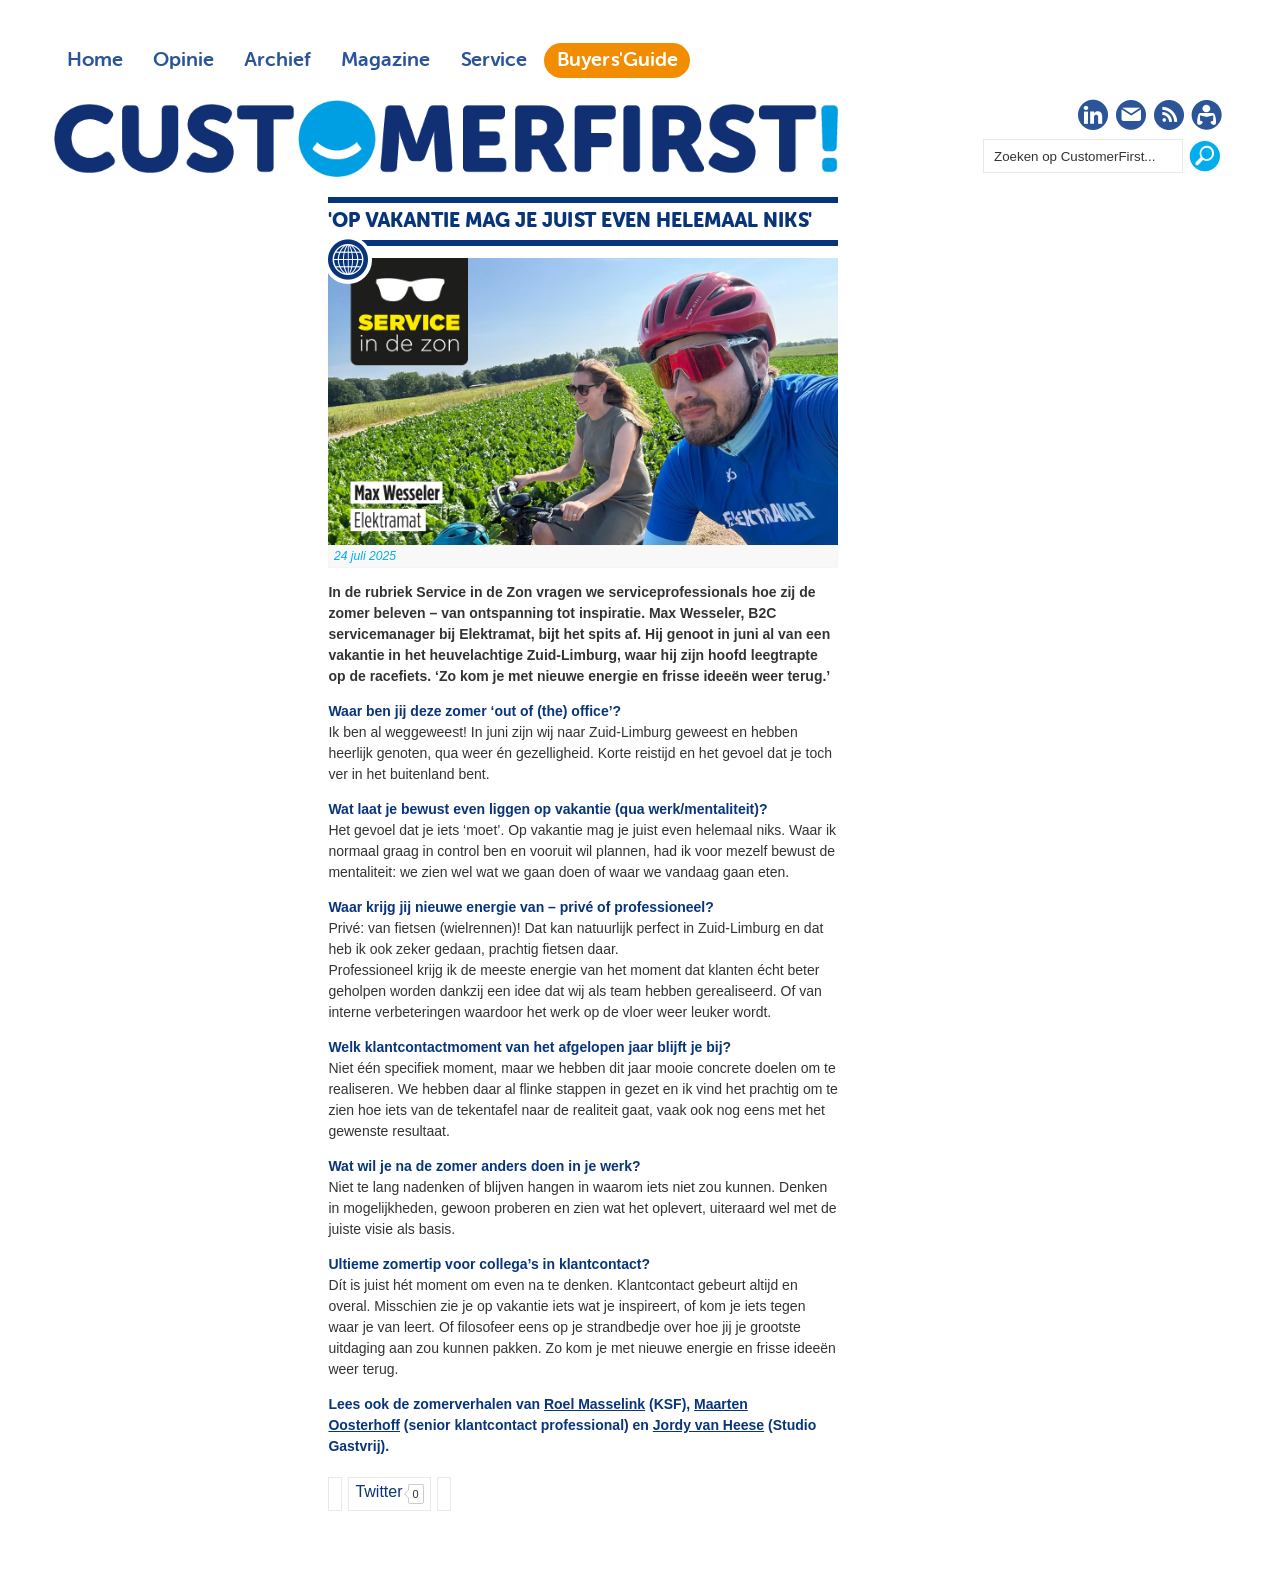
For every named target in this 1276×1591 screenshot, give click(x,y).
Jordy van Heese (708, 1425)
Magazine (385, 60)
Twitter (378, 1491)
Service (493, 60)
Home (95, 60)
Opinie (183, 60)
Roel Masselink (594, 1404)
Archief (277, 60)
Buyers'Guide (617, 60)
